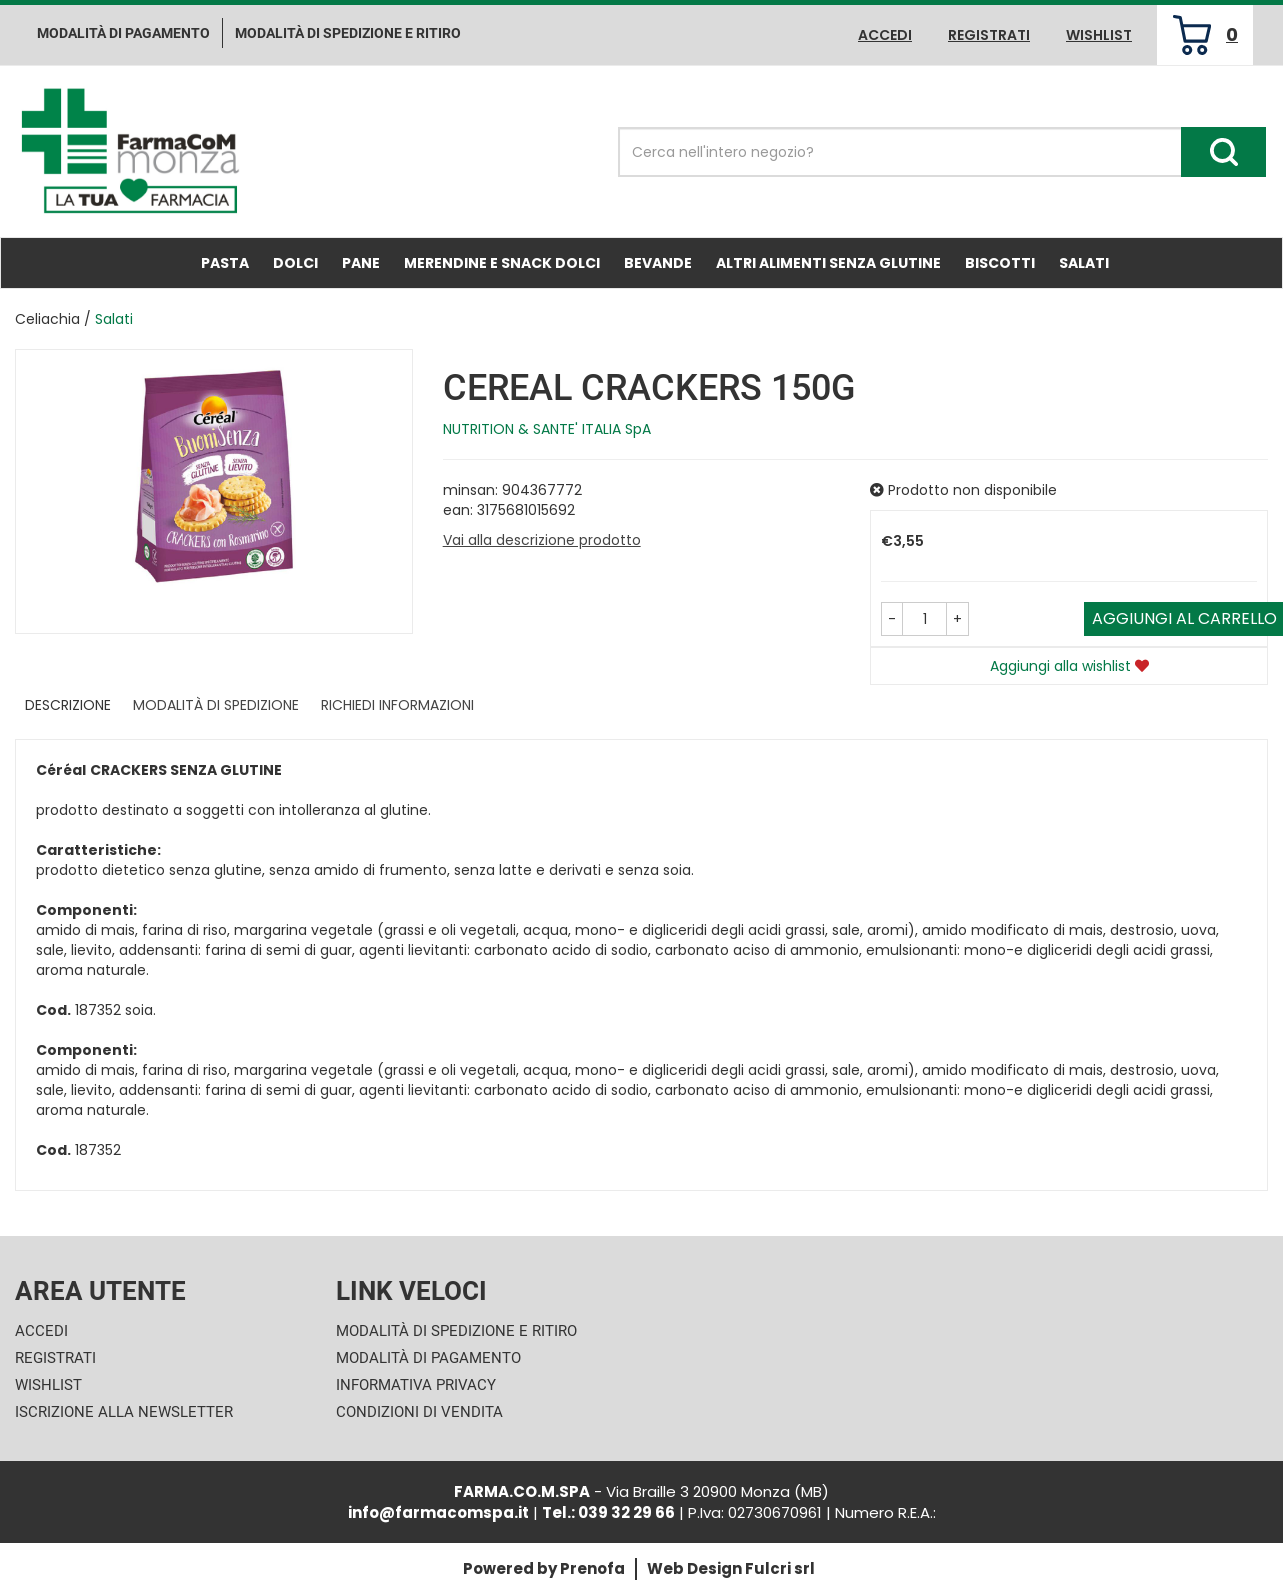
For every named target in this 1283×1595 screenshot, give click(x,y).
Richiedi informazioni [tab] (397, 705)
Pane (361, 263)
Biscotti (1000, 263)
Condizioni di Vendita (419, 1412)
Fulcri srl (780, 1568)
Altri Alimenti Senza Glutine (828, 263)
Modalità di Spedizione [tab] (216, 705)
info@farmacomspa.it (438, 1512)
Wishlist (1099, 35)
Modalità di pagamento (123, 33)
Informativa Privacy (416, 1385)
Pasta (225, 263)
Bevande (658, 263)
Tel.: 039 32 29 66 (608, 1512)
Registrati (989, 35)
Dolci (295, 263)
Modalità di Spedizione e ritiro (348, 33)
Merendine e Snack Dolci (502, 263)
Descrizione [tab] (68, 705)
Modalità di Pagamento (428, 1358)
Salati (1084, 263)
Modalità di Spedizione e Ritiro (456, 1331)
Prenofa (592, 1568)
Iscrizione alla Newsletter (124, 1412)
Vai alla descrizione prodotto (542, 540)
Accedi (885, 35)
